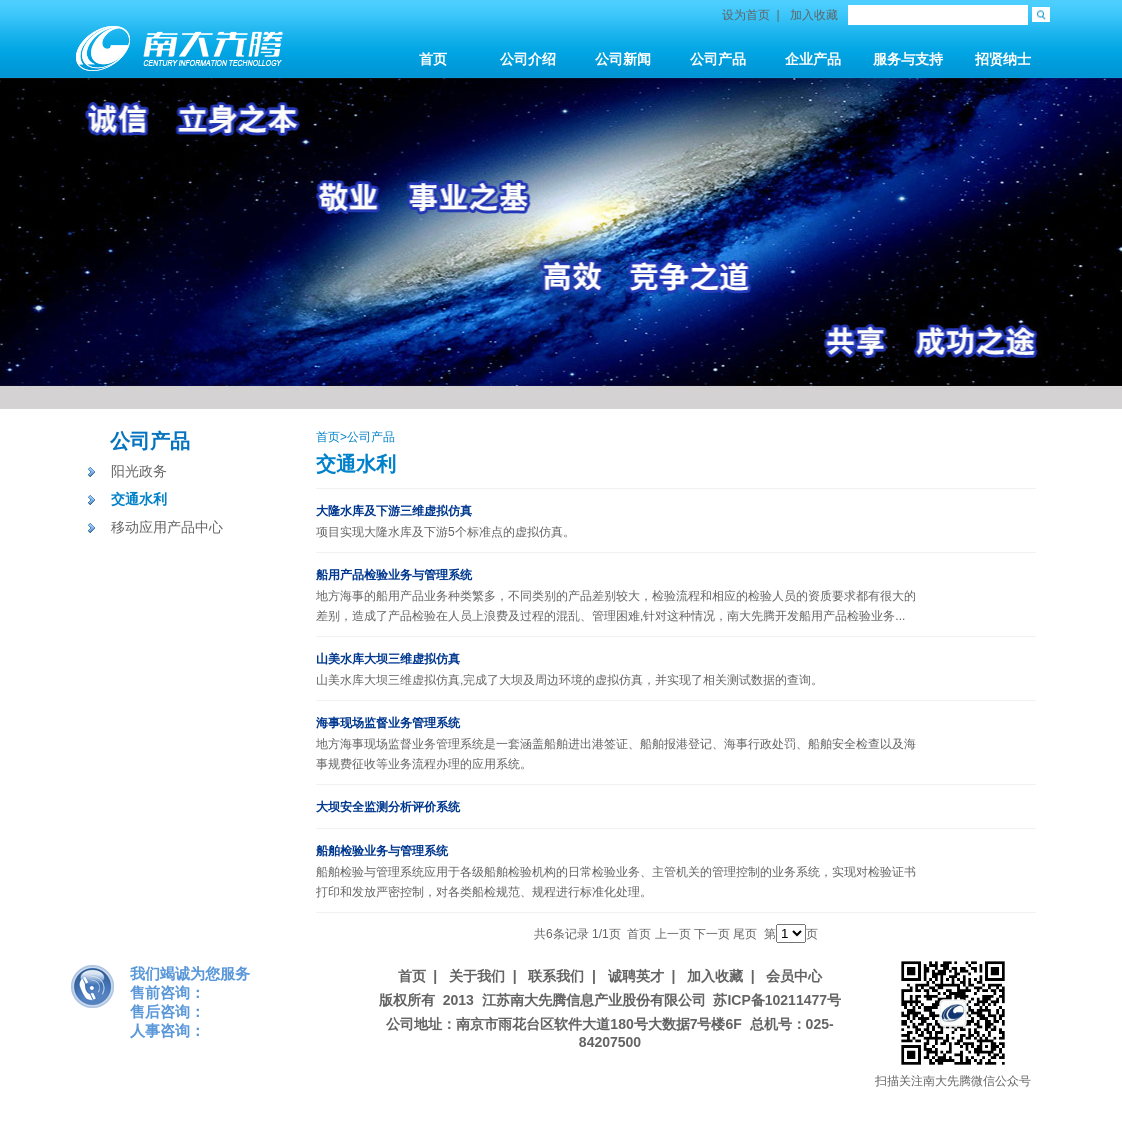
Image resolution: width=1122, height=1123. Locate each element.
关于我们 (477, 976)
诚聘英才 (636, 976)
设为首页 (746, 15)
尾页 (745, 934)
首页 (328, 437)
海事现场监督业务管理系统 (388, 723)
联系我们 (556, 976)
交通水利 (139, 499)
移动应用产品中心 (167, 527)
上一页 (673, 934)
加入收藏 (814, 15)
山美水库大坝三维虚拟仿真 (388, 659)
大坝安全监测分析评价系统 (388, 807)
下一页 (712, 934)
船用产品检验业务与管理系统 (394, 575)
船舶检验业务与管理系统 (382, 851)
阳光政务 (139, 471)
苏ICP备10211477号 (777, 1000)
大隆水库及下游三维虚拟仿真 (394, 511)
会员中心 (794, 976)
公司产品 (150, 441)
